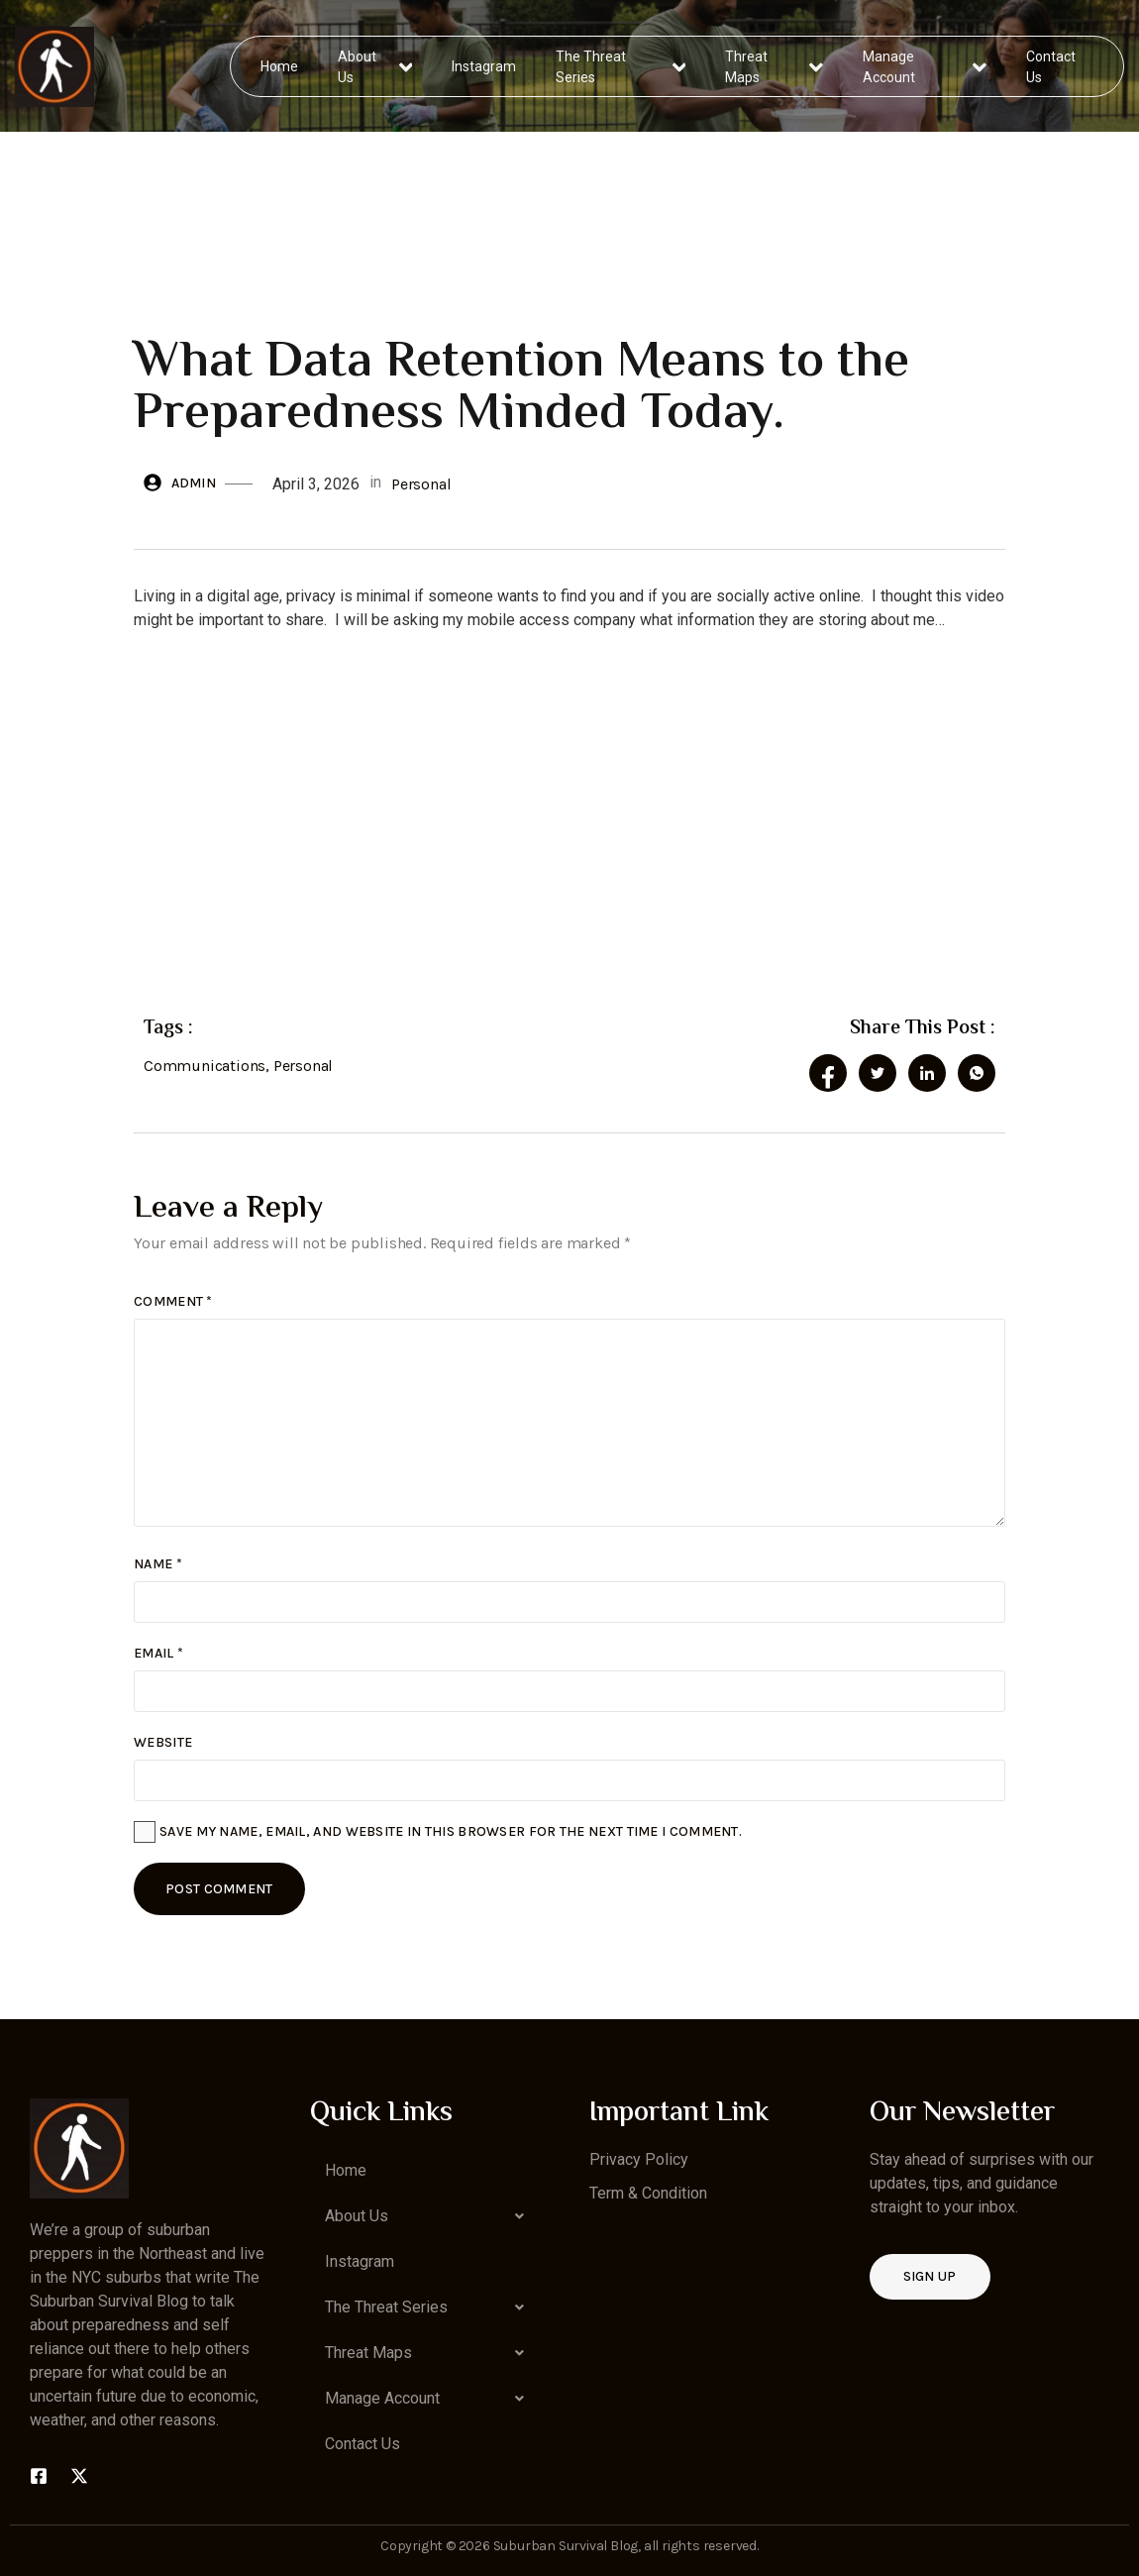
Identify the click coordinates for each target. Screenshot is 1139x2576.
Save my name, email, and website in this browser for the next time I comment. (450, 1831)
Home (280, 65)
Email (158, 1653)
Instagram (485, 65)
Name (158, 1564)
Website (163, 1742)
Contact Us (1050, 66)
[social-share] (828, 1073)
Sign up (930, 2276)
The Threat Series (621, 66)
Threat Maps (774, 66)
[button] (430, 2216)
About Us (376, 66)
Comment (173, 1301)
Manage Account (924, 66)
